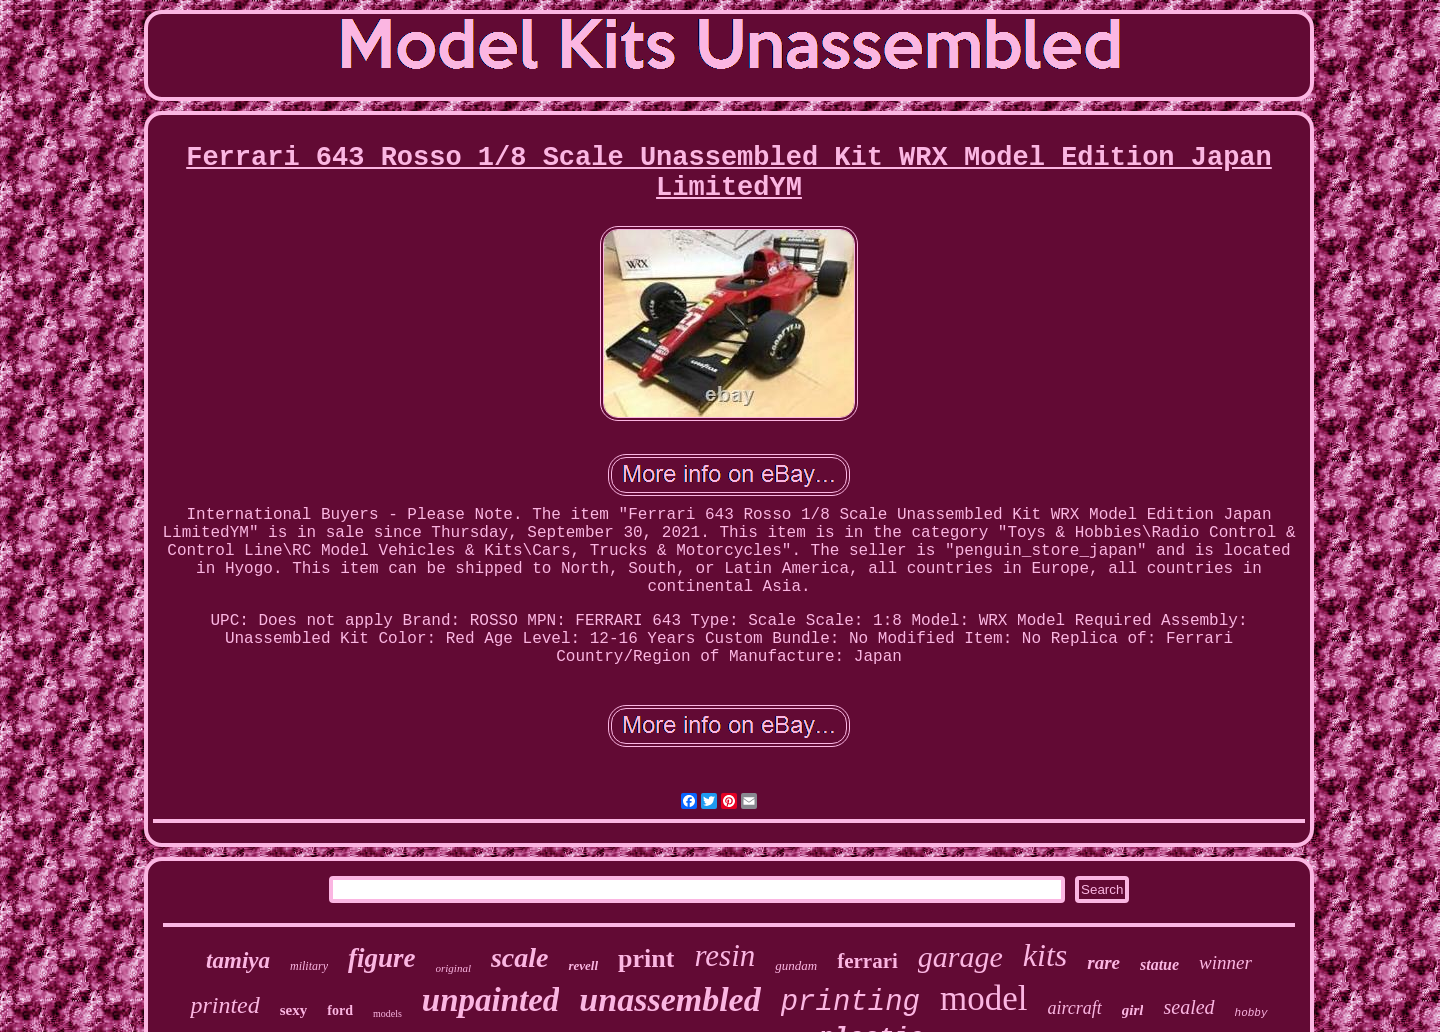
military (309, 966)
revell (583, 965)
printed (224, 1005)
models (387, 1013)
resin (724, 955)
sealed (1188, 1007)
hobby (1251, 1013)
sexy (294, 1010)
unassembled (669, 999)
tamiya (238, 960)
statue (1159, 964)
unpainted (491, 1000)
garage (960, 956)
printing (850, 1002)
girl (1133, 1010)
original (453, 968)
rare (1103, 962)
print (646, 958)
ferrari (867, 961)
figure (382, 958)
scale (520, 957)
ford (340, 1010)
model (983, 998)
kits (1045, 955)
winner (1225, 962)
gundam (796, 965)
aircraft (1074, 1008)
